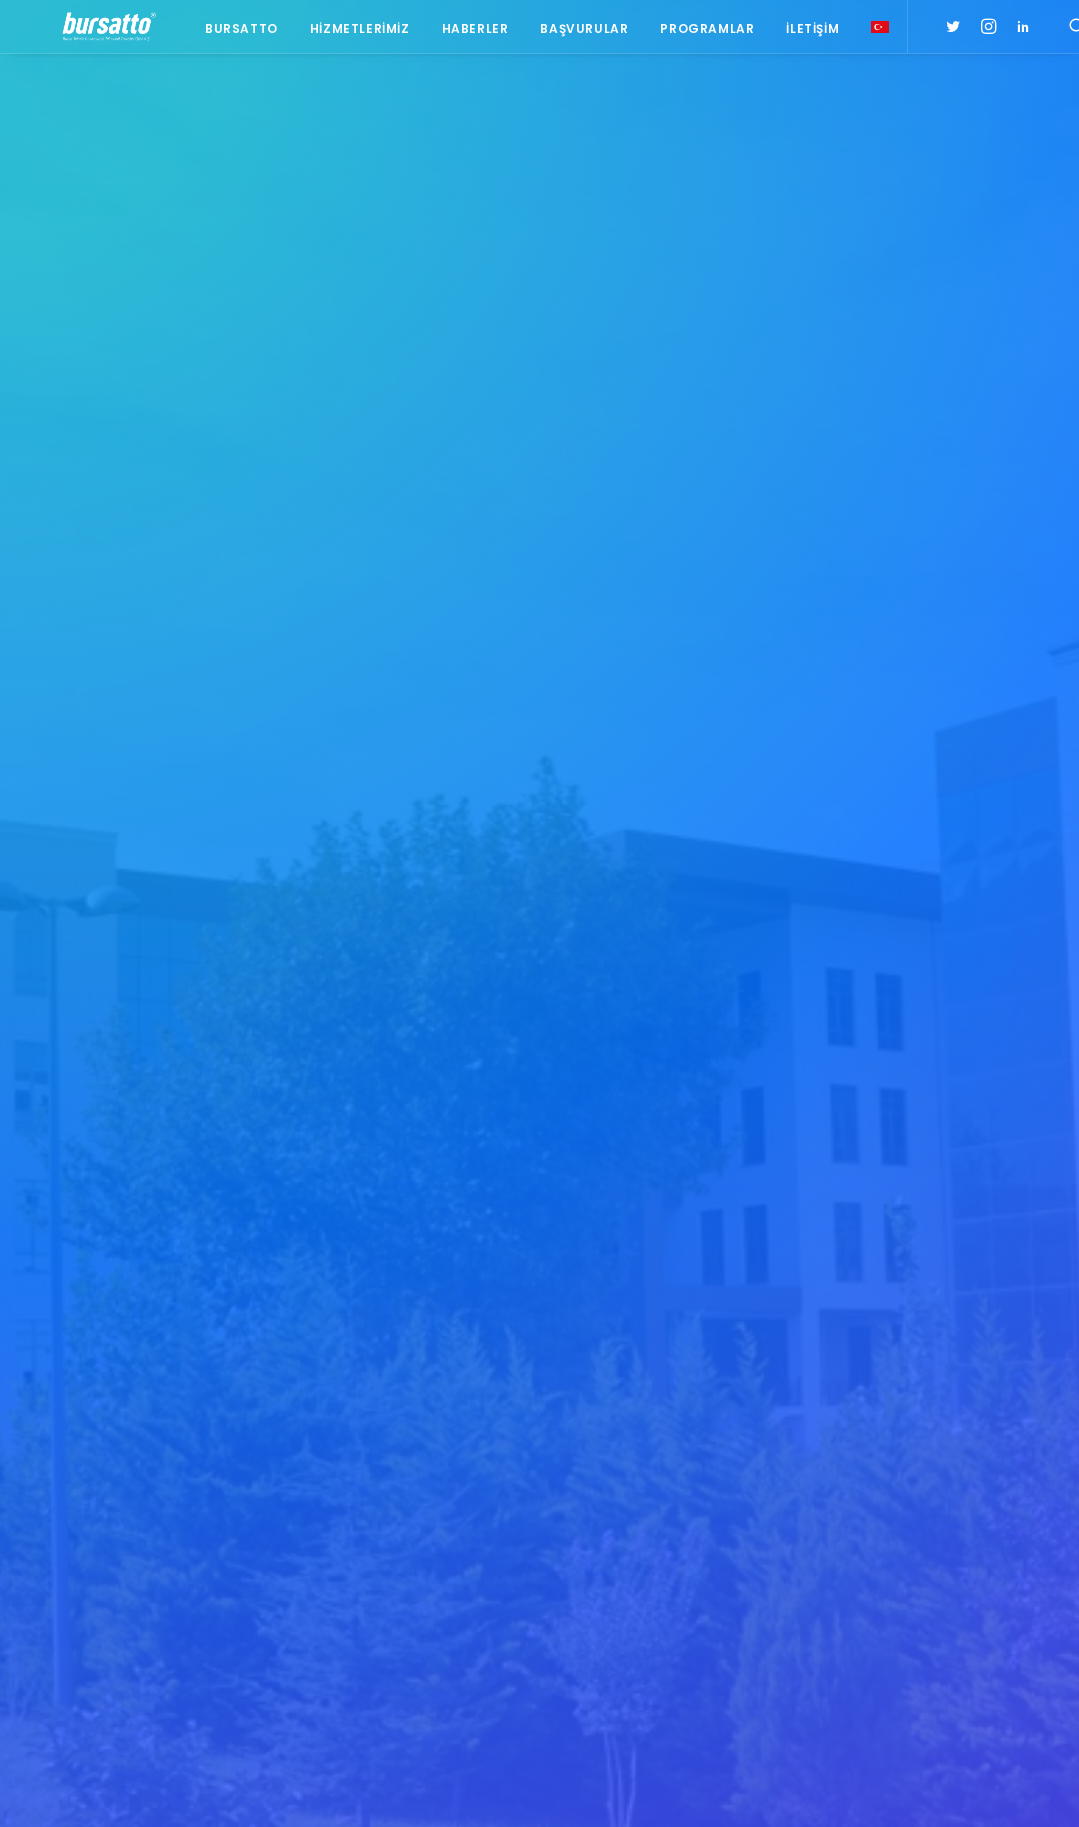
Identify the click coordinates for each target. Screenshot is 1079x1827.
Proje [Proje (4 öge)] (958, 1597)
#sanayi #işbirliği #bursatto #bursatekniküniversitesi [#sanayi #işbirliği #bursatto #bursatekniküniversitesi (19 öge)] (937, 1417)
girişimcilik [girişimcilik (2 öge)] (886, 1597)
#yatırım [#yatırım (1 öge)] (955, 1452)
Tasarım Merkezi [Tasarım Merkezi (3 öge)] (966, 1626)
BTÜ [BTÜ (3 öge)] (1021, 1481)
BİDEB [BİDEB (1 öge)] (946, 1510)
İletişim (803, 32)
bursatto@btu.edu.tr (101, 1547)
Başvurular (575, 32)
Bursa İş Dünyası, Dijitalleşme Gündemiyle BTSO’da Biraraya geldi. (405, 1350)
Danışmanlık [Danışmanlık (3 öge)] (973, 1539)
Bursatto (232, 32)
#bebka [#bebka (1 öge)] (872, 1324)
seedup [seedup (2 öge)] (874, 1626)
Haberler (465, 32)
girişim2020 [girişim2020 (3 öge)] (942, 1568)
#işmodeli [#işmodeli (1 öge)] (881, 1382)
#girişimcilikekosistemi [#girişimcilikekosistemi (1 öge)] (922, 1353)
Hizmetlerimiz (350, 32)
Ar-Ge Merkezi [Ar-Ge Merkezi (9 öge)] (947, 1481)
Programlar (698, 32)
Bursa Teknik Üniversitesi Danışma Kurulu (389, 1411)
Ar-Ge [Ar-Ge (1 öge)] (868, 1481)
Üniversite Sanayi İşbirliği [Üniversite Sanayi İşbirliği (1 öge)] (929, 1655)
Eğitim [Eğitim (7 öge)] (870, 1568)
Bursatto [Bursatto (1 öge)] (881, 1510)
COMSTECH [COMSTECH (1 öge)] (883, 1539)
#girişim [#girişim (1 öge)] (938, 1324)
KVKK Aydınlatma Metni (103, 1787)
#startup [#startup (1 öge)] (881, 1452)
